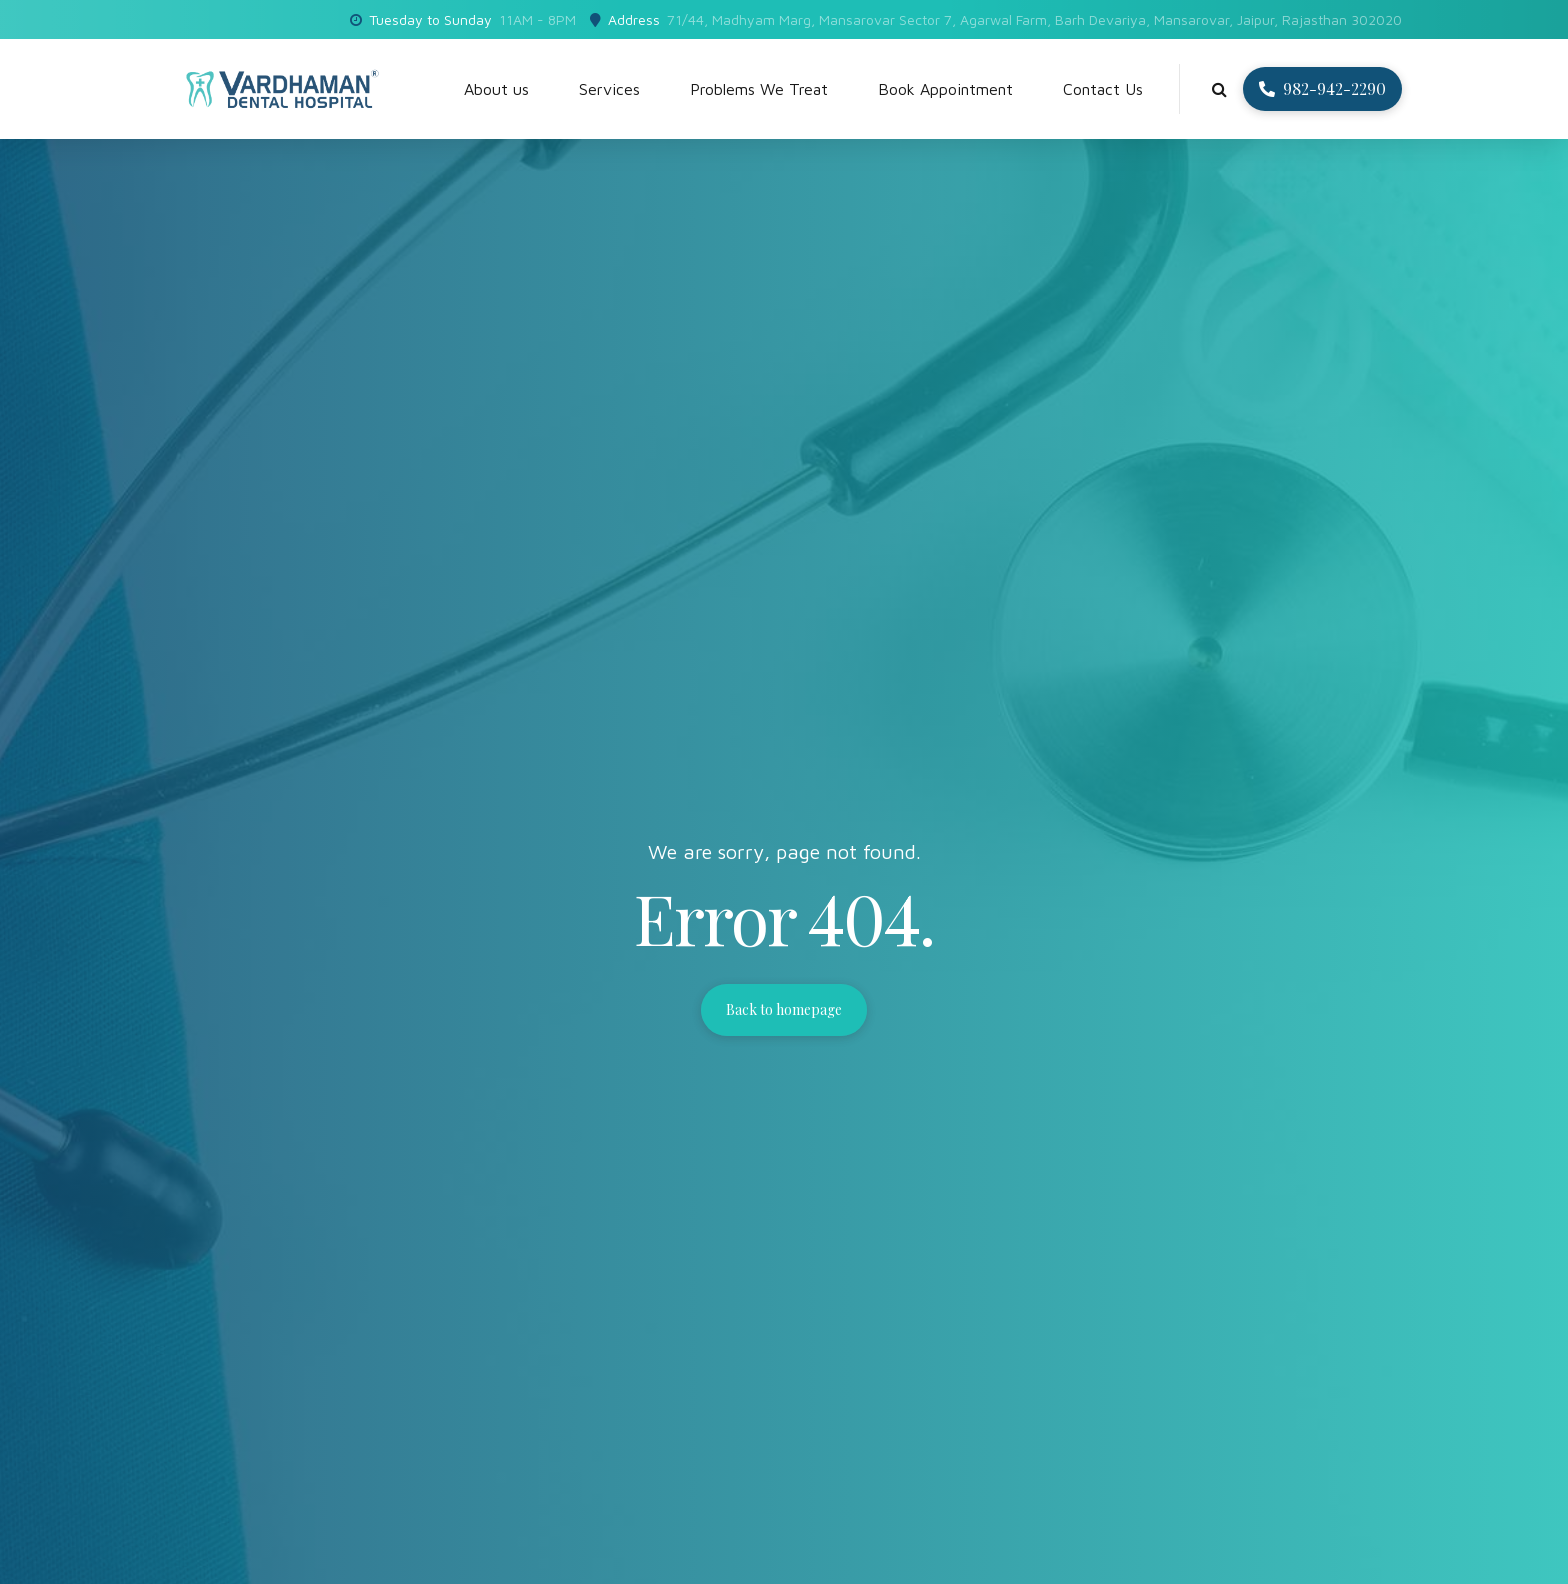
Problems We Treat (759, 89)
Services (609, 89)
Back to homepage (784, 1009)
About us (496, 89)
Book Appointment (945, 89)
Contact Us (1103, 89)
